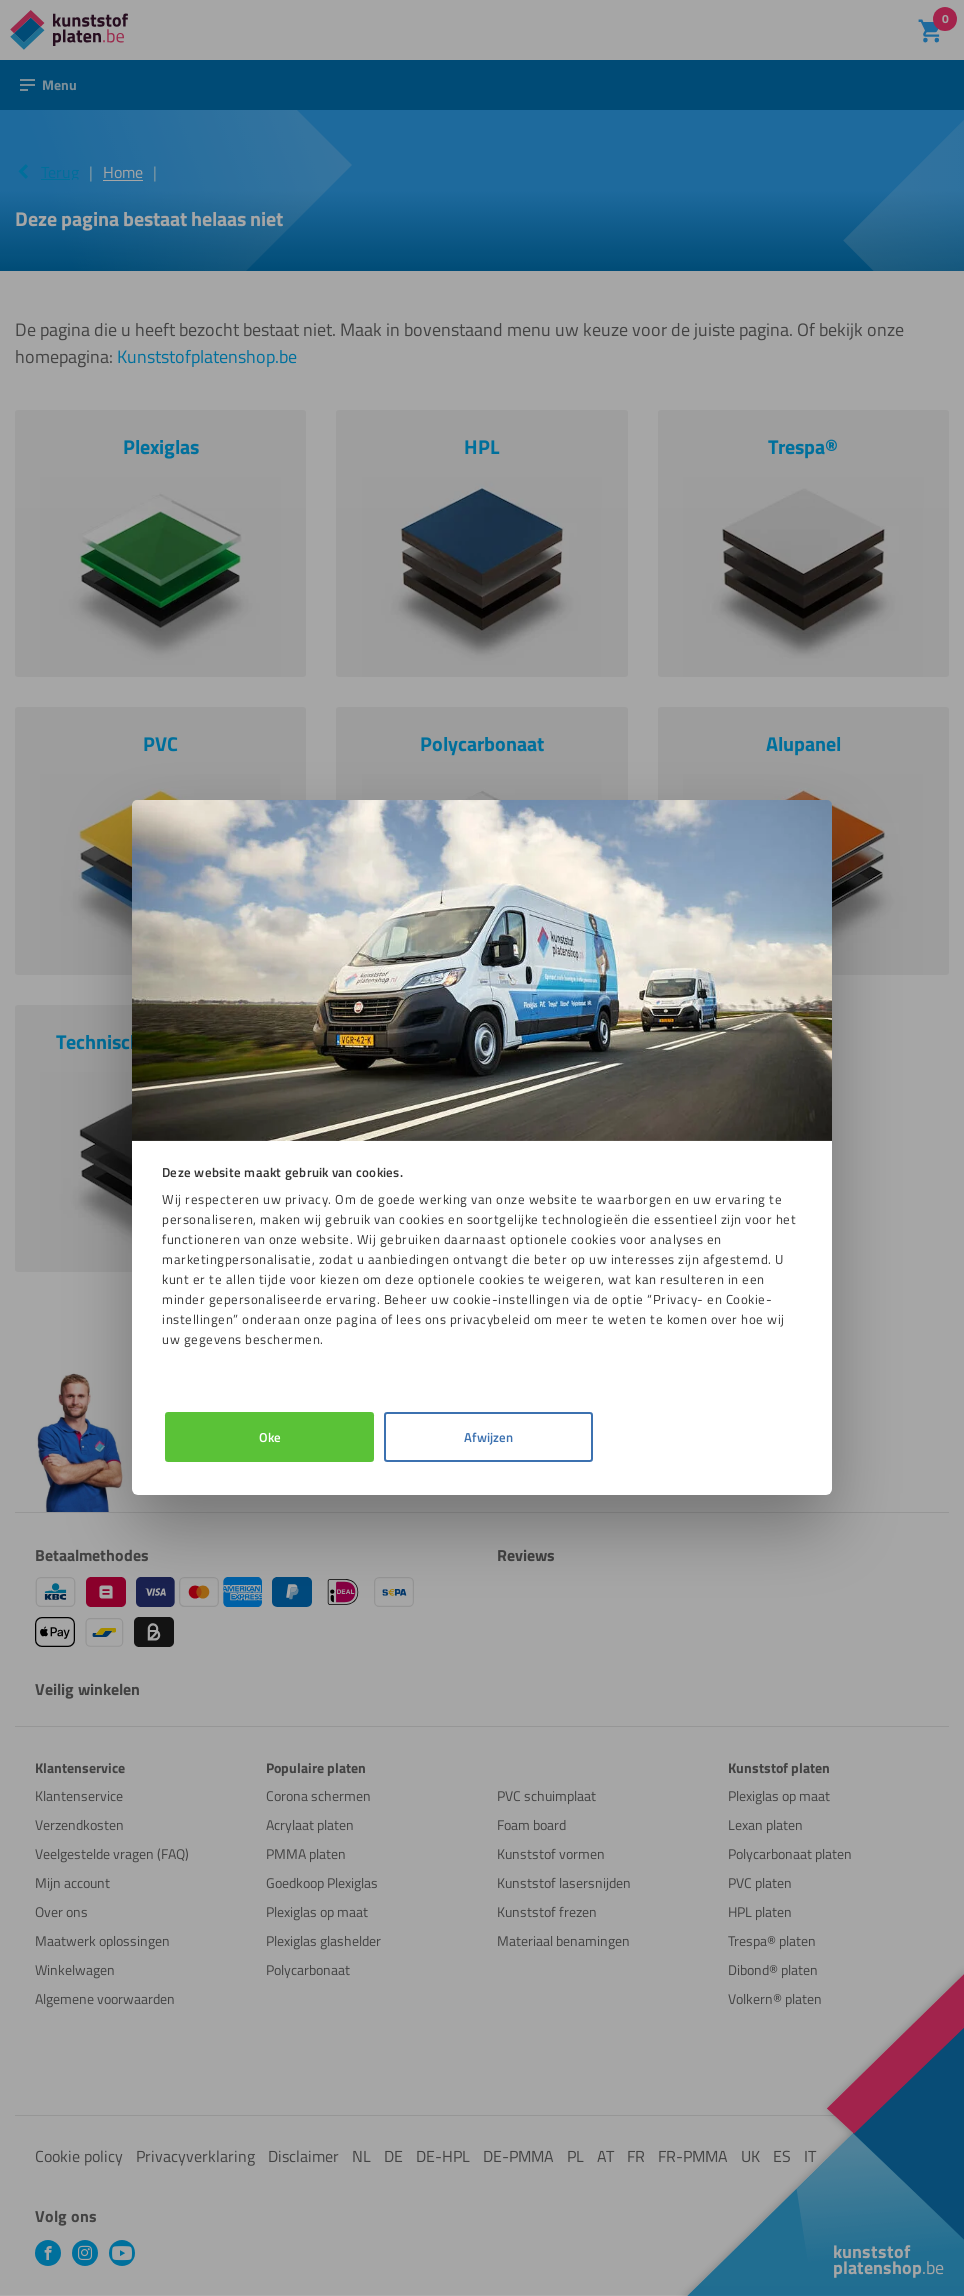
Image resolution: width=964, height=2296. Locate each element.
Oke (266, 1437)
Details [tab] (479, 1437)
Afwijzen (691, 1437)
